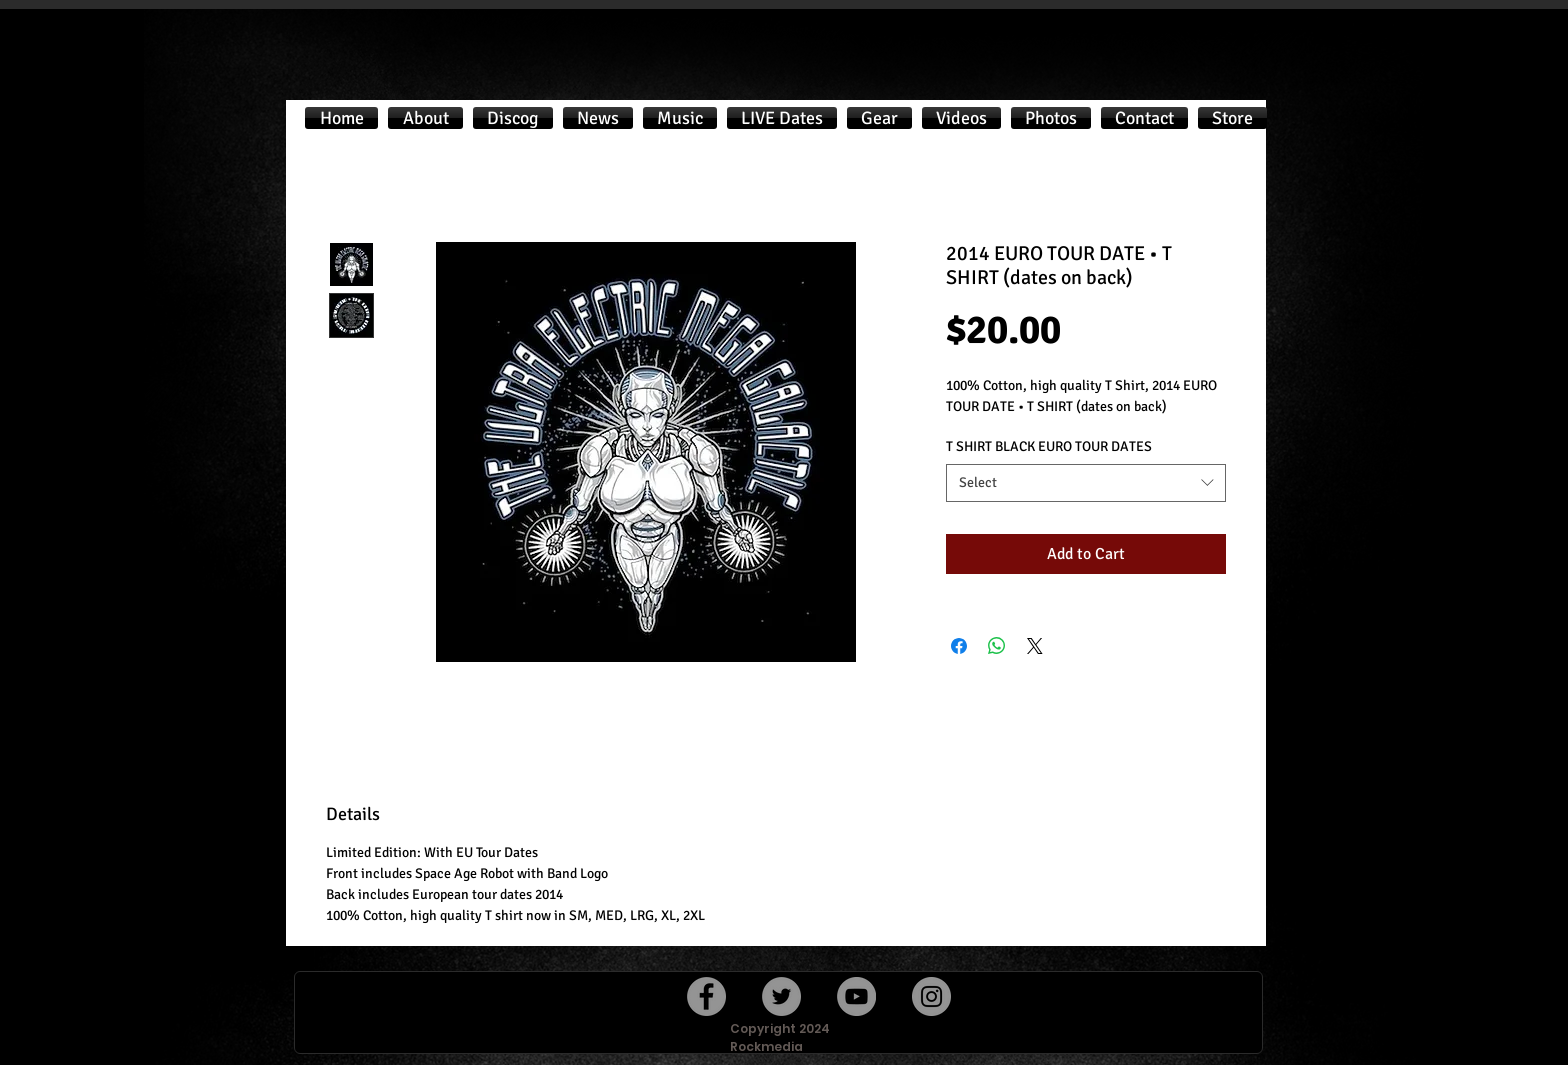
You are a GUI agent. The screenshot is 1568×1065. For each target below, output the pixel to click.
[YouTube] (856, 996)
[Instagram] (931, 996)
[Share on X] (1035, 646)
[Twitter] (781, 996)
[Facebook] (706, 996)
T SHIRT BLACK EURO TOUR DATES (1049, 446)
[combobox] (1086, 483)
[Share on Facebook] (959, 646)
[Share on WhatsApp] (997, 646)
